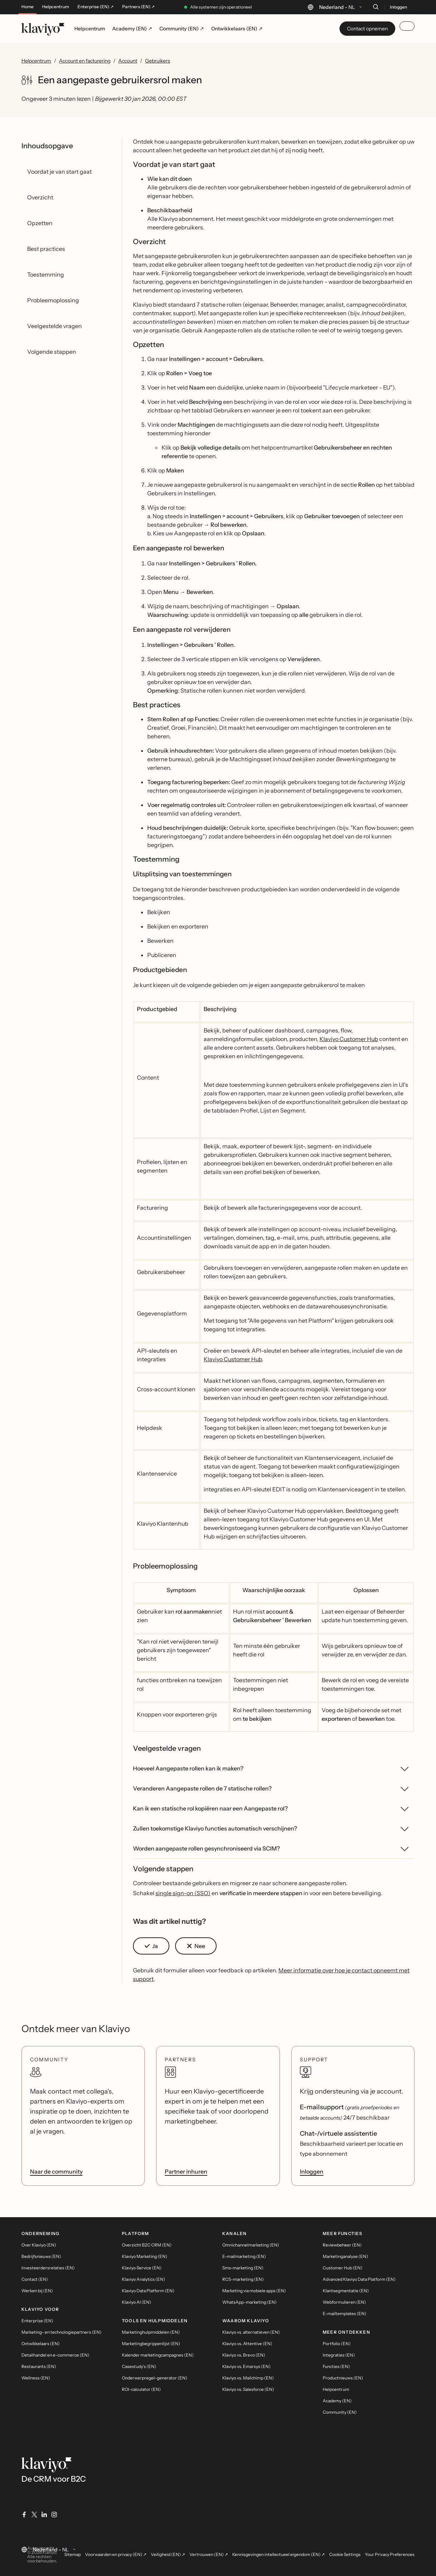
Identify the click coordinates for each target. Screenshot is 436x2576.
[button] (151, 1946)
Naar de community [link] (56, 2171)
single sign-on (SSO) (182, 1893)
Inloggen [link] (311, 2171)
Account (127, 61)
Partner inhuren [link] (186, 2171)
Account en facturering (84, 61)
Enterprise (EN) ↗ (96, 7)
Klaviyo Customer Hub (348, 1038)
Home (27, 7)
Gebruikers (157, 61)
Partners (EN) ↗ (138, 7)
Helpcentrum (55, 7)
